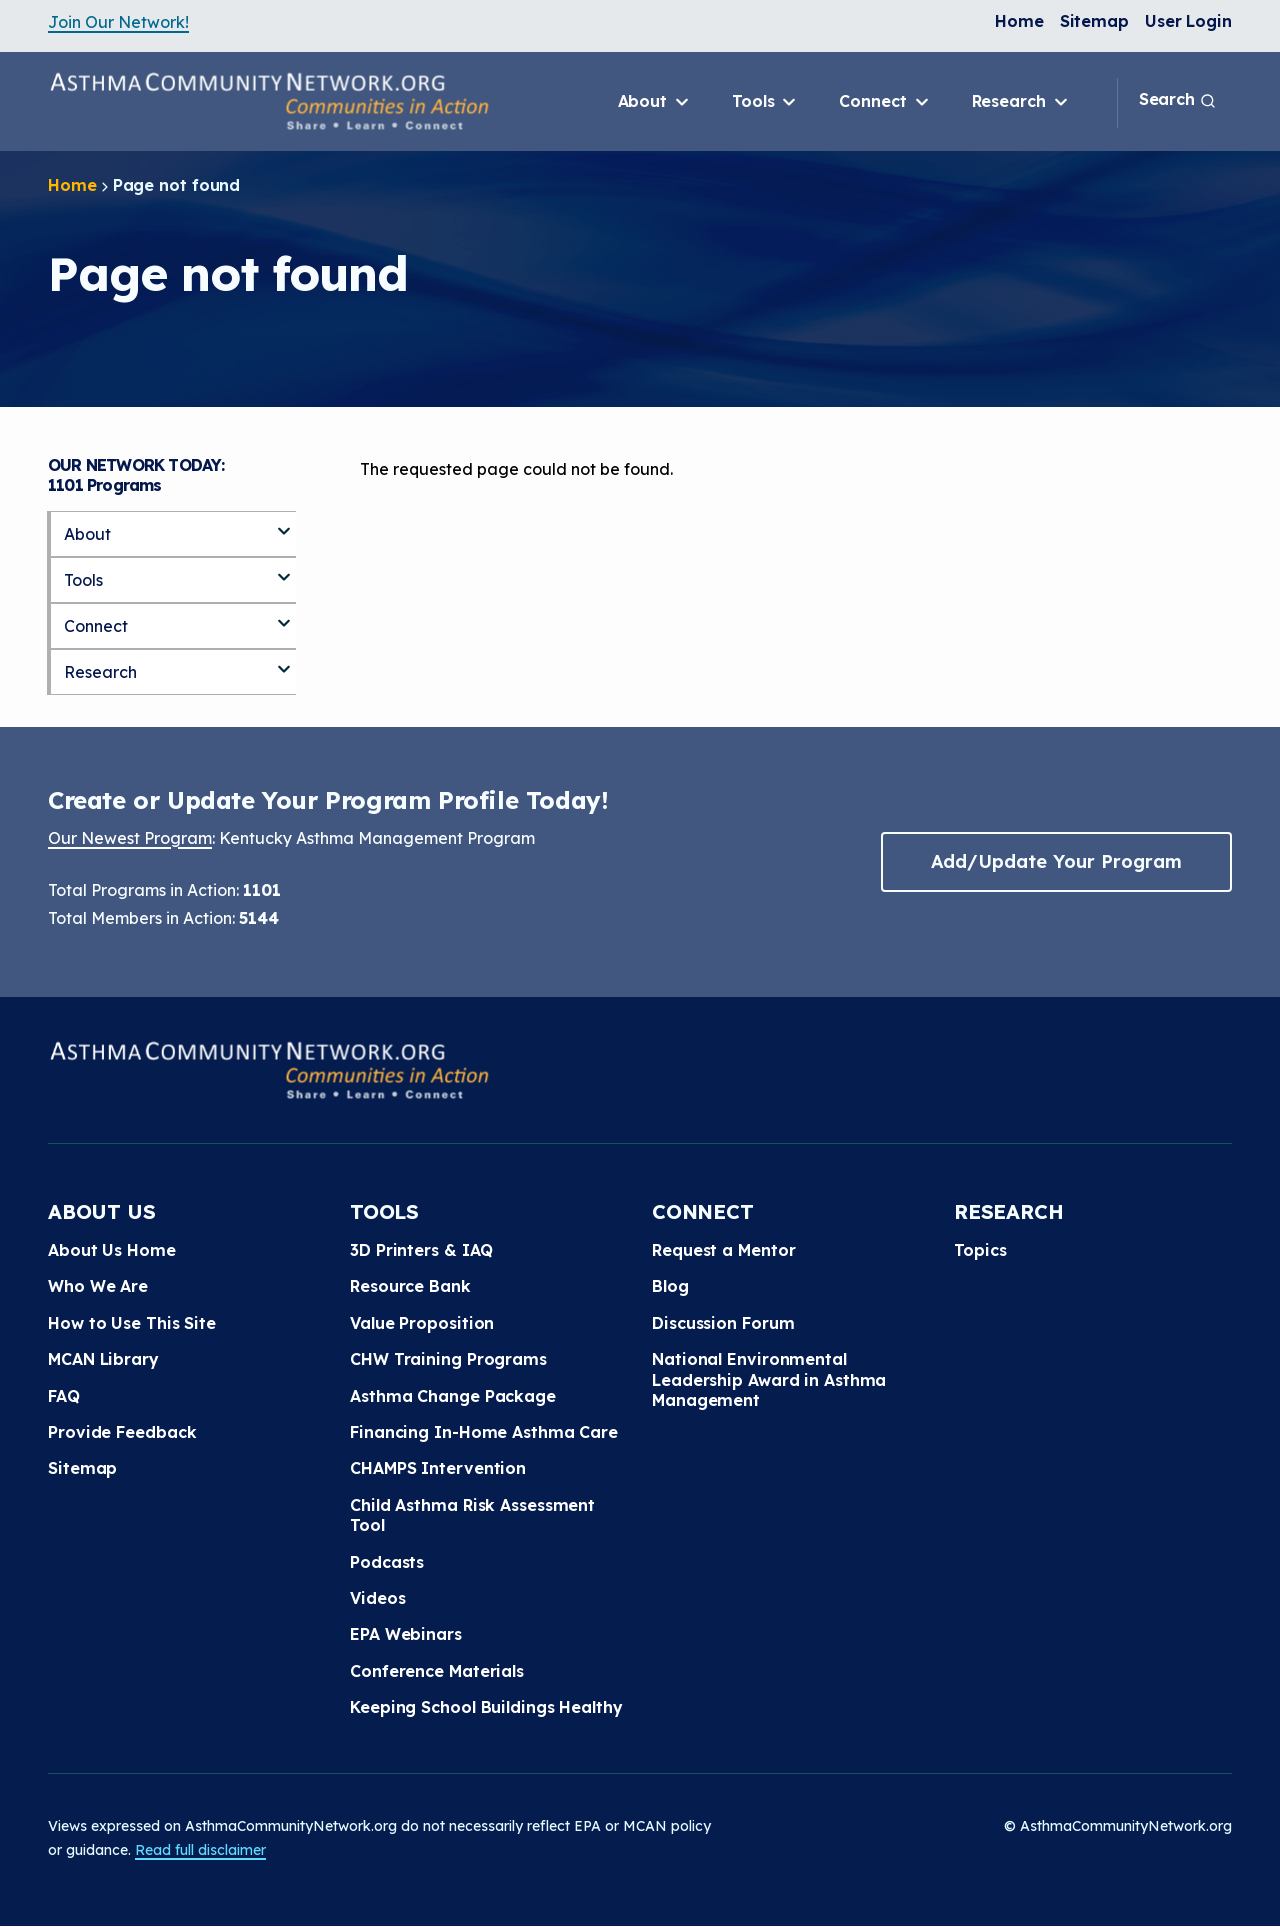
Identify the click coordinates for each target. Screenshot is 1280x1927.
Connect (885, 102)
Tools (765, 102)
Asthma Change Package (453, 1396)
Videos (377, 1598)
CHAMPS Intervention (438, 1468)
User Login (1188, 21)
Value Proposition (422, 1323)
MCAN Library (103, 1359)
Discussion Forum (723, 1323)
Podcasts (387, 1562)
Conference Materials (437, 1671)
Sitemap (1094, 21)
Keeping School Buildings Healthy (486, 1707)
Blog (670, 1286)
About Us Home (112, 1250)
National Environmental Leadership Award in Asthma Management (769, 1379)
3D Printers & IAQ (421, 1250)
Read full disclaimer (200, 1850)
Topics (980, 1250)
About (655, 102)
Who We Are (98, 1286)
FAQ (64, 1396)
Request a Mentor (723, 1250)
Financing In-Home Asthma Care (484, 1432)
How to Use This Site (132, 1323)
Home (1019, 21)
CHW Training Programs (448, 1359)
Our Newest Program (130, 838)
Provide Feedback (122, 1432)
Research (1021, 102)
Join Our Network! (118, 22)
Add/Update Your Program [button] (1056, 861)
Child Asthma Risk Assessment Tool (472, 1515)
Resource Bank (410, 1286)
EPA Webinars (406, 1634)
